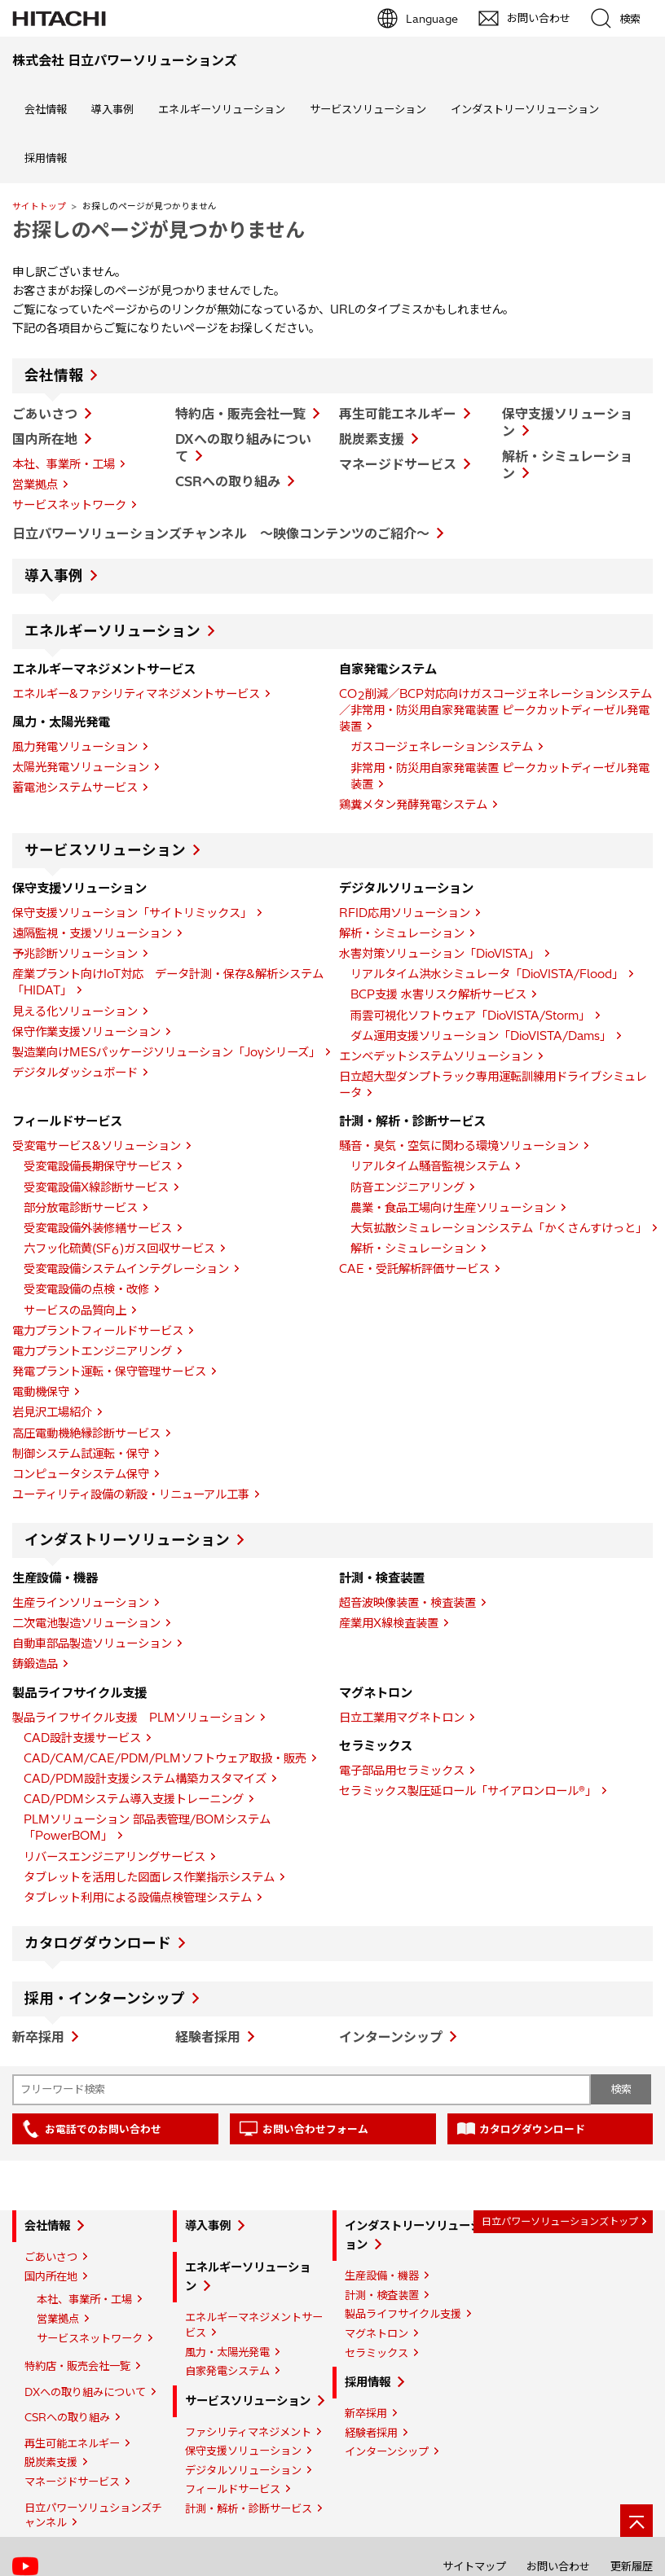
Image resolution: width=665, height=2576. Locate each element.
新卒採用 (38, 2037)
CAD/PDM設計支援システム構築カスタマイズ (145, 1778)
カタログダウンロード (97, 1943)
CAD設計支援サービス (82, 1738)
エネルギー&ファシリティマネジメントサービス (136, 694)
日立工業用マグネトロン (402, 1717)
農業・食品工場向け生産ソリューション (453, 1207)
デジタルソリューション (243, 2470)
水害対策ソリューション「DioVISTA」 (439, 953)
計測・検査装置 (382, 2295)
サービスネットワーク (69, 505)
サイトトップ (39, 206)
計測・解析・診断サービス (248, 2508)
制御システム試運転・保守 (80, 1453)
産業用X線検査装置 (388, 1623)
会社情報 (45, 109)
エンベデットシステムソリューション (436, 1056)
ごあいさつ (44, 414)
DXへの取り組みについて (85, 2391)
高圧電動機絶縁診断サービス (86, 1433)
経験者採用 (207, 2037)
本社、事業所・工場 (63, 464)
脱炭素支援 (371, 439)
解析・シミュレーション (402, 933)
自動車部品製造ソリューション (92, 1643)
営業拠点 (35, 484)
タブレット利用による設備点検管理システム (138, 1897)
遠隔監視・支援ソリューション (92, 933)
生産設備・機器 (382, 2275)
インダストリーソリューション (525, 109)
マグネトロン (376, 2333)
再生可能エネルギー (397, 414)
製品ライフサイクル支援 (403, 2313)
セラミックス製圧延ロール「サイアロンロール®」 (468, 1791)
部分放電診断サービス (81, 1207)
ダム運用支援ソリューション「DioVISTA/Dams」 (480, 1036)
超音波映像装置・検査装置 (407, 1602)
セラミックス (376, 2352)
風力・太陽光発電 (227, 2352)
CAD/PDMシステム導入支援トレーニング (134, 1799)
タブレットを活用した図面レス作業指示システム (149, 1877)
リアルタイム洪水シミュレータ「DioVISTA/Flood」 (486, 974)
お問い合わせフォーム (315, 2128)
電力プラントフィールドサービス (97, 1330)
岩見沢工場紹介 (52, 1412)
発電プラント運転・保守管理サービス (109, 1371)
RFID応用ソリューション (404, 913)
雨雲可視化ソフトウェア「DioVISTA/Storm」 (470, 1015)
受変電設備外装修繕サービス (98, 1228)
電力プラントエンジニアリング (92, 1351)
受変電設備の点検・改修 (86, 1289)
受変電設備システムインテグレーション (126, 1269)
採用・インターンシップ (104, 1999)
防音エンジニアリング (407, 1187)
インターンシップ (391, 2037)
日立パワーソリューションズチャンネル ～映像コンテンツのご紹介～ (220, 533)
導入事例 (112, 109)
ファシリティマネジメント (248, 2431)
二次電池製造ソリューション (86, 1623)
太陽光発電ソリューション (80, 767)
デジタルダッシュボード (75, 1072)
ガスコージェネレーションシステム (441, 746)
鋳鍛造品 (35, 1664)
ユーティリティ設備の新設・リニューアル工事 (130, 1494)
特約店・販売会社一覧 (240, 414)
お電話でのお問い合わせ (103, 2128)
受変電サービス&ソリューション (96, 1146)
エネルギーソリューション (221, 109)
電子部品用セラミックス (402, 1770)
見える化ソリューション (75, 1011)
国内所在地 (44, 439)
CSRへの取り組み (227, 481)
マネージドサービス (397, 464)
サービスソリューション (368, 109)
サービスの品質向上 (75, 1310)
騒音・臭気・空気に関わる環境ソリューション (459, 1146)
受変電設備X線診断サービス (96, 1187)
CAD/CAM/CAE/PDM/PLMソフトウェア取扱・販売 (165, 1758)
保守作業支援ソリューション (86, 1032)
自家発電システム (227, 2370)
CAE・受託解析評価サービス (414, 1269)
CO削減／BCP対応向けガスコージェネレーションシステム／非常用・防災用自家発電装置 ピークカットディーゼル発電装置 (495, 710)
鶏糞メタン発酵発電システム (413, 804)
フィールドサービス (232, 2488)
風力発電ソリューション (75, 746)
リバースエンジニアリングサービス (114, 1857)
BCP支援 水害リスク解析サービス (438, 994)
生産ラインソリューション (80, 1602)
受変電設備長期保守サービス (98, 1166)
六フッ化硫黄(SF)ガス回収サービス (119, 1248)
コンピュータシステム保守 (80, 1474)
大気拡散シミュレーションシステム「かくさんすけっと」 (498, 1228)
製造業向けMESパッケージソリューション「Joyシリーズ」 (166, 1052)
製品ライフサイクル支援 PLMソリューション (133, 1717)
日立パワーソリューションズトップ (560, 2221)
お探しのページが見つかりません (158, 229)
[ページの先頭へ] (636, 2520)
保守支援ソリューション (243, 2450)
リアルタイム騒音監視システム (430, 1166)
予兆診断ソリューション (75, 953)
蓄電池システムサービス (75, 787)
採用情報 (45, 158)
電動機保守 (40, 1392)
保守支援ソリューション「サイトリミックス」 (132, 913)
